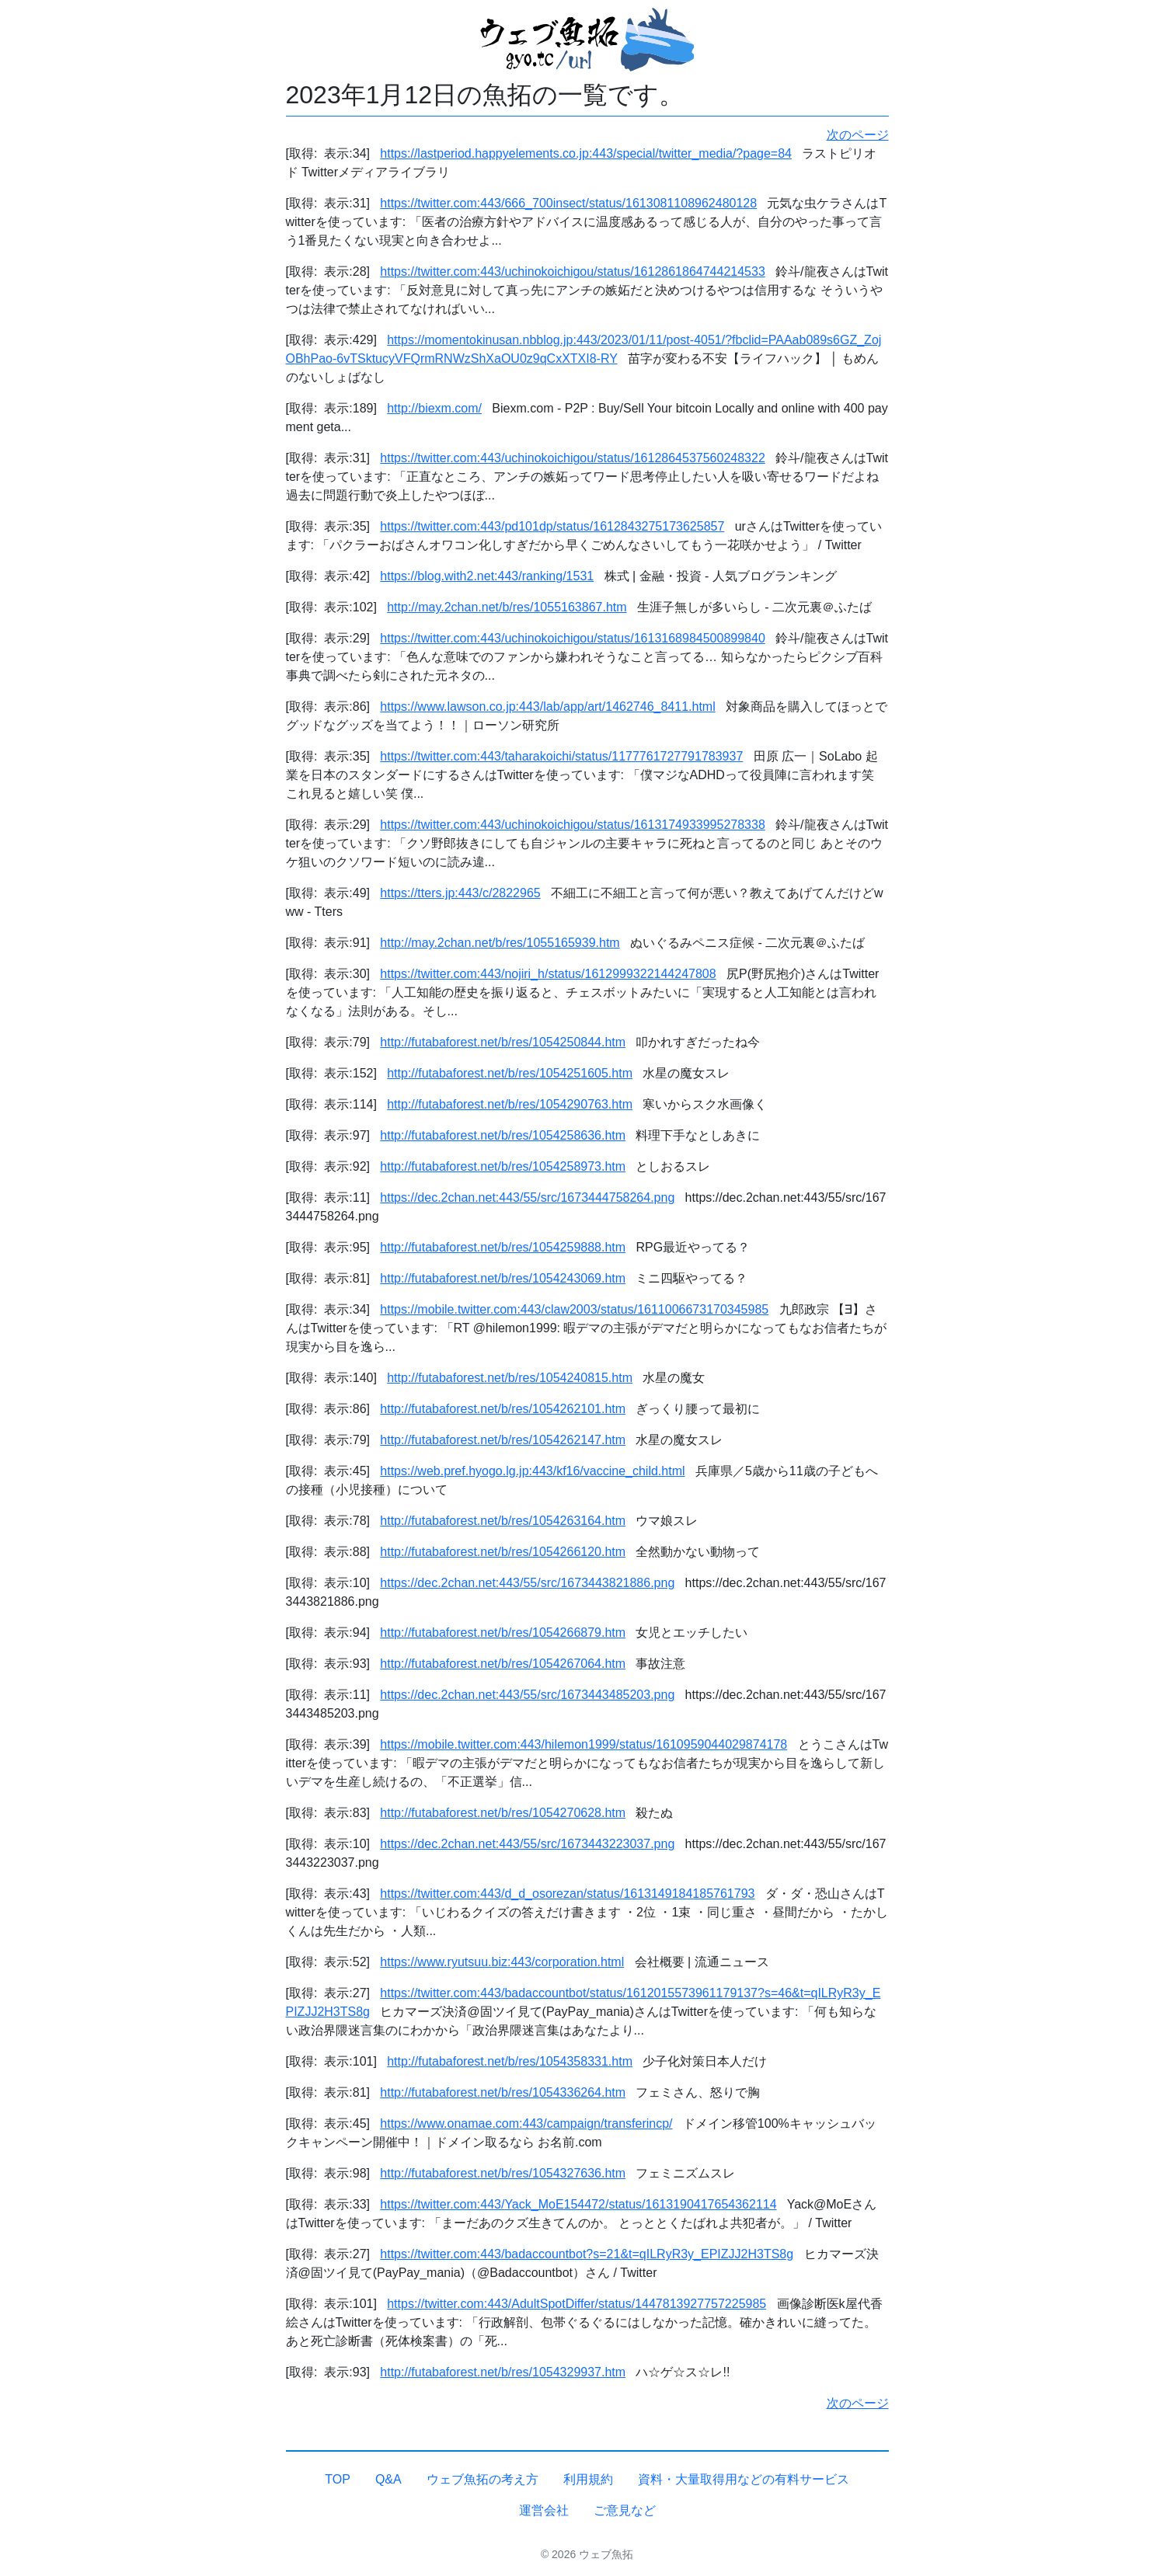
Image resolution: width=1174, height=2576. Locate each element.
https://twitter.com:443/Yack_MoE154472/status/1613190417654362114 (578, 2204)
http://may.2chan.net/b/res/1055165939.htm (499, 942)
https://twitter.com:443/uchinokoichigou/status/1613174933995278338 (572, 824)
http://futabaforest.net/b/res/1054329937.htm (502, 2372)
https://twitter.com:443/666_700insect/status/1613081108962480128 (568, 203)
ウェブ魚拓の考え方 (482, 2479)
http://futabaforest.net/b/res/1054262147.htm (502, 1439)
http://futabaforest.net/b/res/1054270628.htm (502, 1812)
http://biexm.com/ (434, 408)
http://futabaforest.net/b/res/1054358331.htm (509, 2061)
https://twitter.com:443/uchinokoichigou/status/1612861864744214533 (572, 271)
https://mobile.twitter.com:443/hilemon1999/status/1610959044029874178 (583, 1744)
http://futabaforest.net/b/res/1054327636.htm (502, 2173)
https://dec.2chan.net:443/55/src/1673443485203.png (527, 1694)
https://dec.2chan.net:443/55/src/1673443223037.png (527, 1843)
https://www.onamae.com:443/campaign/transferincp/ (526, 2123)
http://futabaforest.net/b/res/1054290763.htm (509, 1104)
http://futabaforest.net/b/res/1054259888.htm (502, 1247)
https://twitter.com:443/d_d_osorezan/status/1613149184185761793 (567, 1893)
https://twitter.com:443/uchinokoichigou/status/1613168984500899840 (572, 638)
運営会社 (544, 2510)
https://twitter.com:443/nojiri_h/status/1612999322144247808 (548, 973)
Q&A (388, 2479)
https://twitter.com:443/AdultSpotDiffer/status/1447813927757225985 (576, 2303)
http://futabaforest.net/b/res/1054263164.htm (502, 1520)
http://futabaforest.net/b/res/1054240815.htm (509, 1377)
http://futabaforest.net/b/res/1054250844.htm (502, 1042)
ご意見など (625, 2510)
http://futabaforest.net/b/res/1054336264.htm (502, 2092)
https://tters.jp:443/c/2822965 (460, 893)
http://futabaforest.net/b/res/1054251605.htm (509, 1073)
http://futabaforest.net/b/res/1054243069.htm (502, 1278)
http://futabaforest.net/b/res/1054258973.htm (502, 1166)
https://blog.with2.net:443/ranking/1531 (487, 576)
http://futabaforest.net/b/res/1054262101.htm (502, 1408)
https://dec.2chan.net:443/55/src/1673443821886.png (527, 1582)
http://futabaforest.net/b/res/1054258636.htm (502, 1135)
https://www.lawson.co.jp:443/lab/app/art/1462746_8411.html (547, 706)
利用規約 (588, 2479)
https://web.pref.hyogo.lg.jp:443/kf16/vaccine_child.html (532, 1471)
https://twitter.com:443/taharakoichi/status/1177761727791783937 (561, 756)
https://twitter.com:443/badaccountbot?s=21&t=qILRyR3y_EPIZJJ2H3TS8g (586, 2254)
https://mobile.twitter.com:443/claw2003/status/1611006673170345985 (574, 1309)
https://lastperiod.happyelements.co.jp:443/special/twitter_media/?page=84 (586, 153)
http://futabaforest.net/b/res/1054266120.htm (502, 1551)
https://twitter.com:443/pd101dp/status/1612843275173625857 (552, 526)
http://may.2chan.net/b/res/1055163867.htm (506, 607)
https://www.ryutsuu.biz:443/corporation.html (502, 1962)
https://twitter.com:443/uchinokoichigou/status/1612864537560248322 (572, 458)
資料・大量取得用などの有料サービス (743, 2479)
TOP (337, 2479)
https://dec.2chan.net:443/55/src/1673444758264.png (527, 1197)
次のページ (858, 134)
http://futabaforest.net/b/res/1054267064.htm (502, 1663)
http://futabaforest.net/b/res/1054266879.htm (502, 1632)
